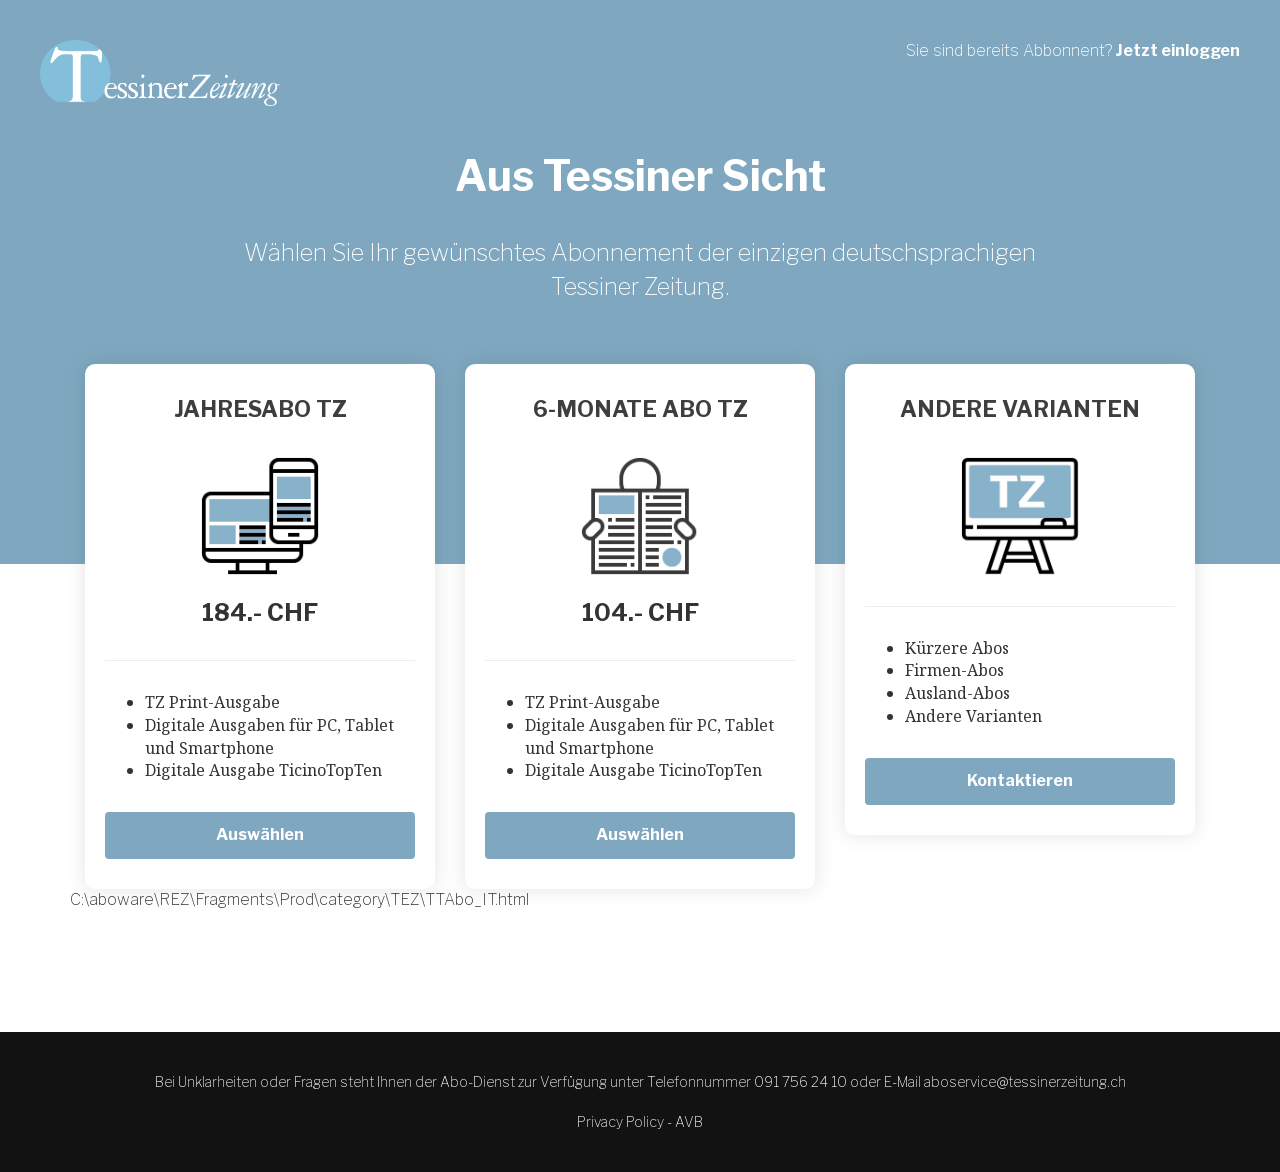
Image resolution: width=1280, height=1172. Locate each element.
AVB (689, 1121)
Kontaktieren (1020, 780)
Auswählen (260, 834)
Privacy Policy (620, 1121)
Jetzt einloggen (1177, 50)
